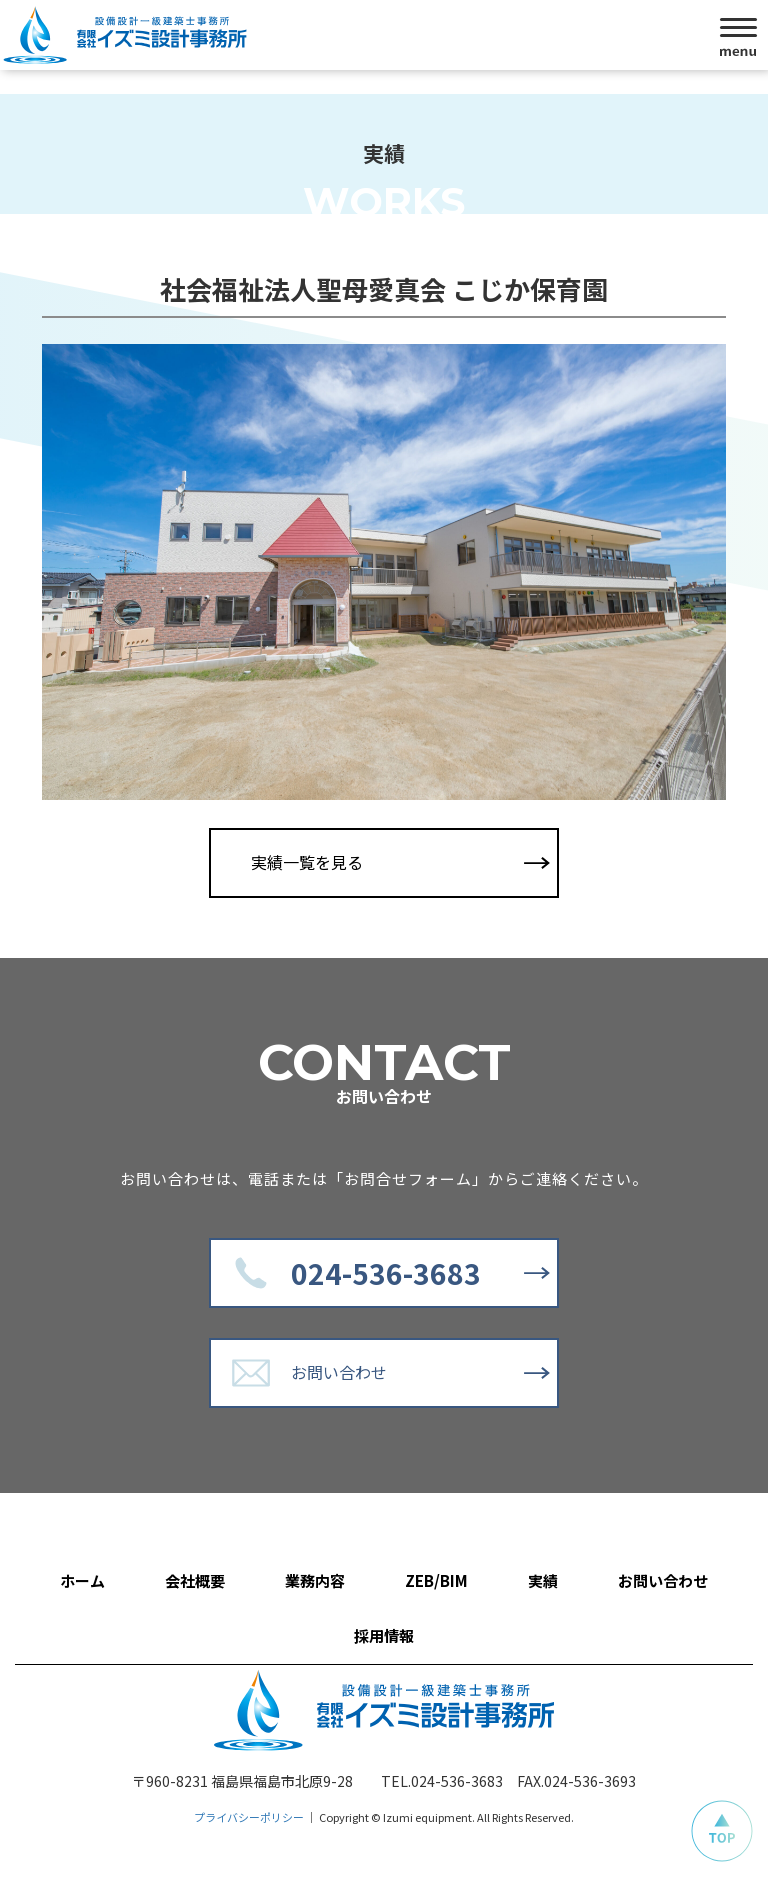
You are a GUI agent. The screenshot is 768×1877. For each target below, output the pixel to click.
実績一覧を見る (307, 862)
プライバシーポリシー (249, 1817)
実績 (543, 1580)
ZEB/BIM (436, 1580)
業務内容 (315, 1580)
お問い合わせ (339, 1372)
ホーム (82, 1580)
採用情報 (384, 1635)
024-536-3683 (386, 1273)
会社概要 (195, 1580)
